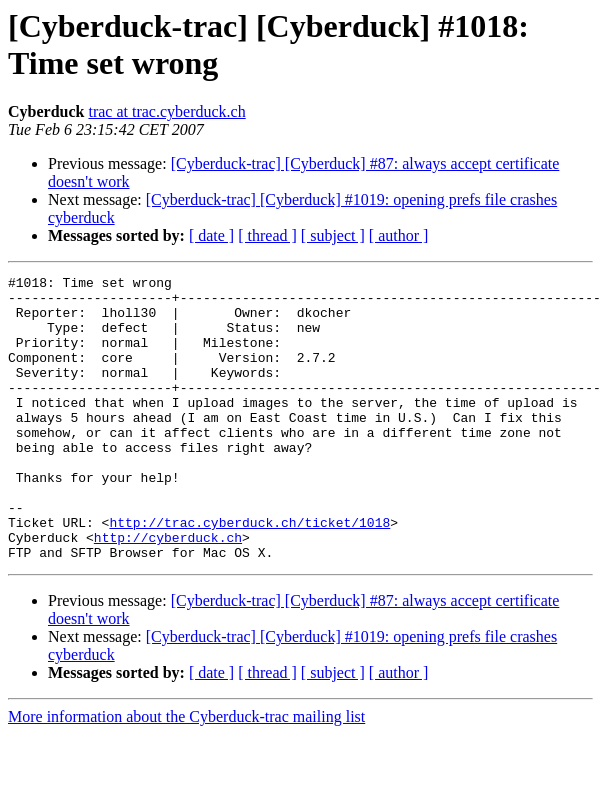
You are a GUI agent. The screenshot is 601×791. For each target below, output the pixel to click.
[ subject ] (333, 235)
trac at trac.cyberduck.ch (166, 111)
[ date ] (211, 235)
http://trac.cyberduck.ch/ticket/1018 (249, 573)
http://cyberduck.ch (168, 591)
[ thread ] (267, 235)
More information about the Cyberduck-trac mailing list (186, 773)
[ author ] (399, 235)
